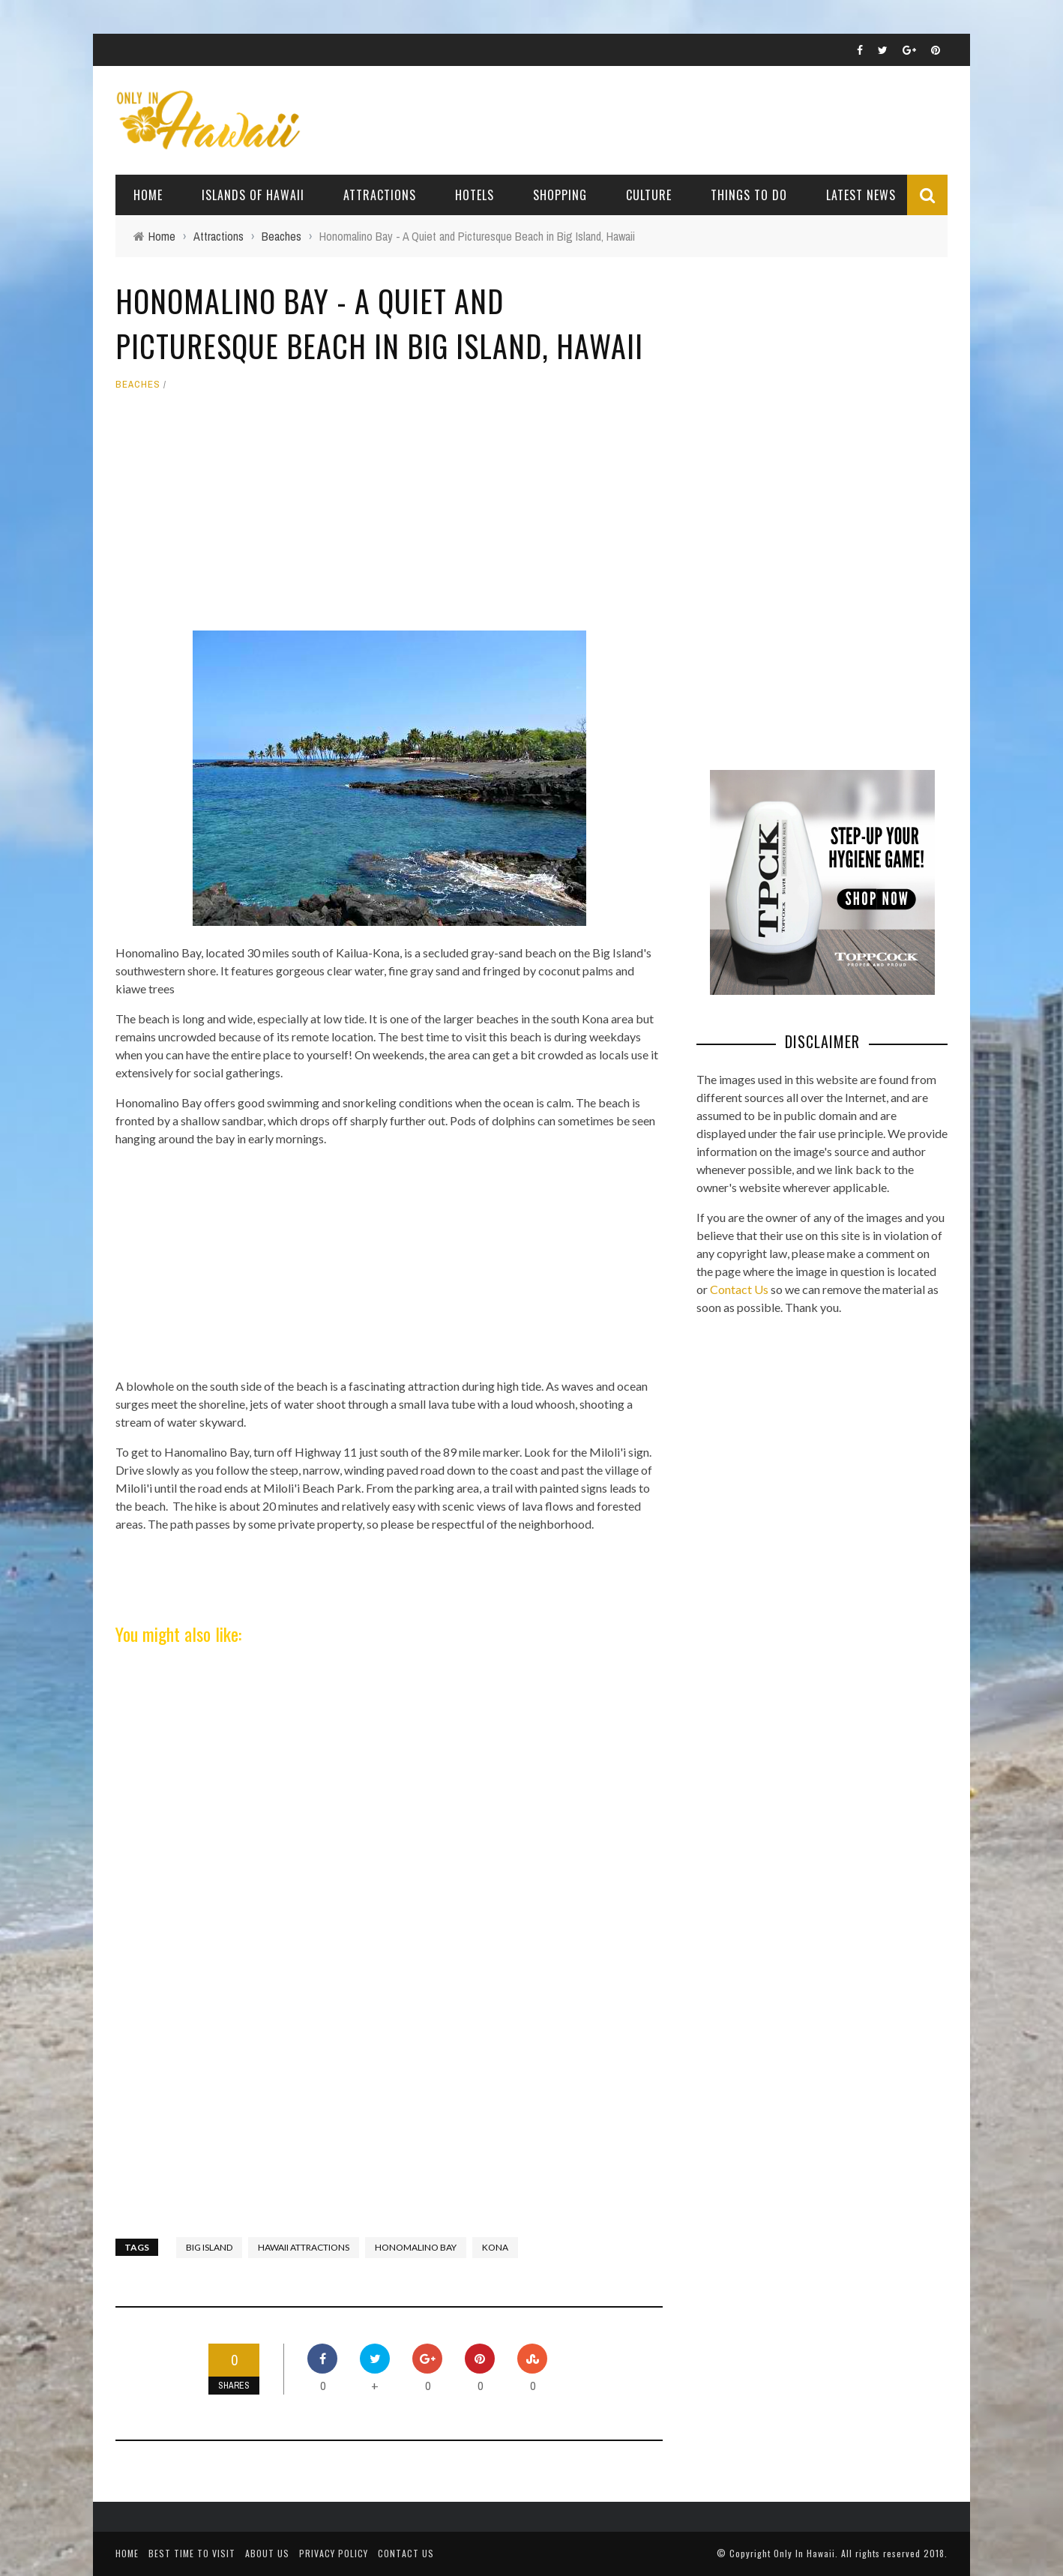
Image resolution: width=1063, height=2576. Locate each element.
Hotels (474, 195)
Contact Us (739, 1289)
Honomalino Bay (416, 2247)
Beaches (137, 384)
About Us (267, 2553)
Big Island (209, 2247)
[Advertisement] (389, 518)
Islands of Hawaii (253, 195)
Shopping (560, 195)
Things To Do (749, 195)
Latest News (861, 195)
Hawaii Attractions (303, 2247)
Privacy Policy (333, 2553)
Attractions (379, 195)
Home (148, 195)
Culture (649, 195)
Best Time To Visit (191, 2553)
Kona (495, 2247)
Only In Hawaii (804, 2553)
